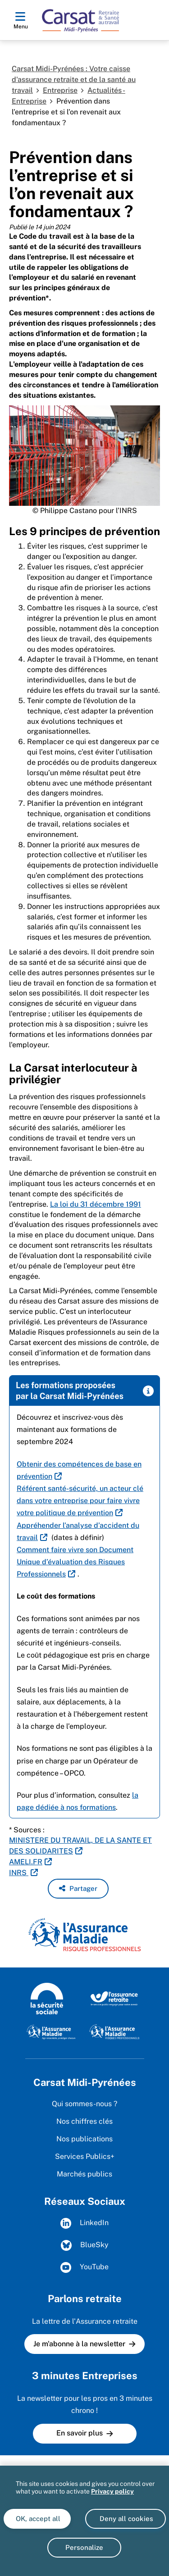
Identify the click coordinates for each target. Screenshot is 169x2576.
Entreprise (60, 90)
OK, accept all (37, 2518)
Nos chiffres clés (84, 2121)
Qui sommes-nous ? (84, 2103)
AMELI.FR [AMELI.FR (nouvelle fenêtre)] (25, 1862)
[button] (78, 1889)
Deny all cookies (125, 2518)
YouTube (84, 2267)
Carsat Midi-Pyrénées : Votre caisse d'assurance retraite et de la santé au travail (74, 79)
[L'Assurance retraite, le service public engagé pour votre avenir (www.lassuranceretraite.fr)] (114, 1998)
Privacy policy (112, 2491)
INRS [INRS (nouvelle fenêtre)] (18, 1872)
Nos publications (84, 2139)
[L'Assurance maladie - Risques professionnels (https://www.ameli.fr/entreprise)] (114, 2031)
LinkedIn (84, 2223)
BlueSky (85, 2245)
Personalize (84, 2547)
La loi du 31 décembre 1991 (95, 1204)
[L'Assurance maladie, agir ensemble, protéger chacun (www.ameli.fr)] (51, 2031)
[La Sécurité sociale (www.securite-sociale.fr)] (47, 1998)
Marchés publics (84, 2174)
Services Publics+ (84, 2156)
